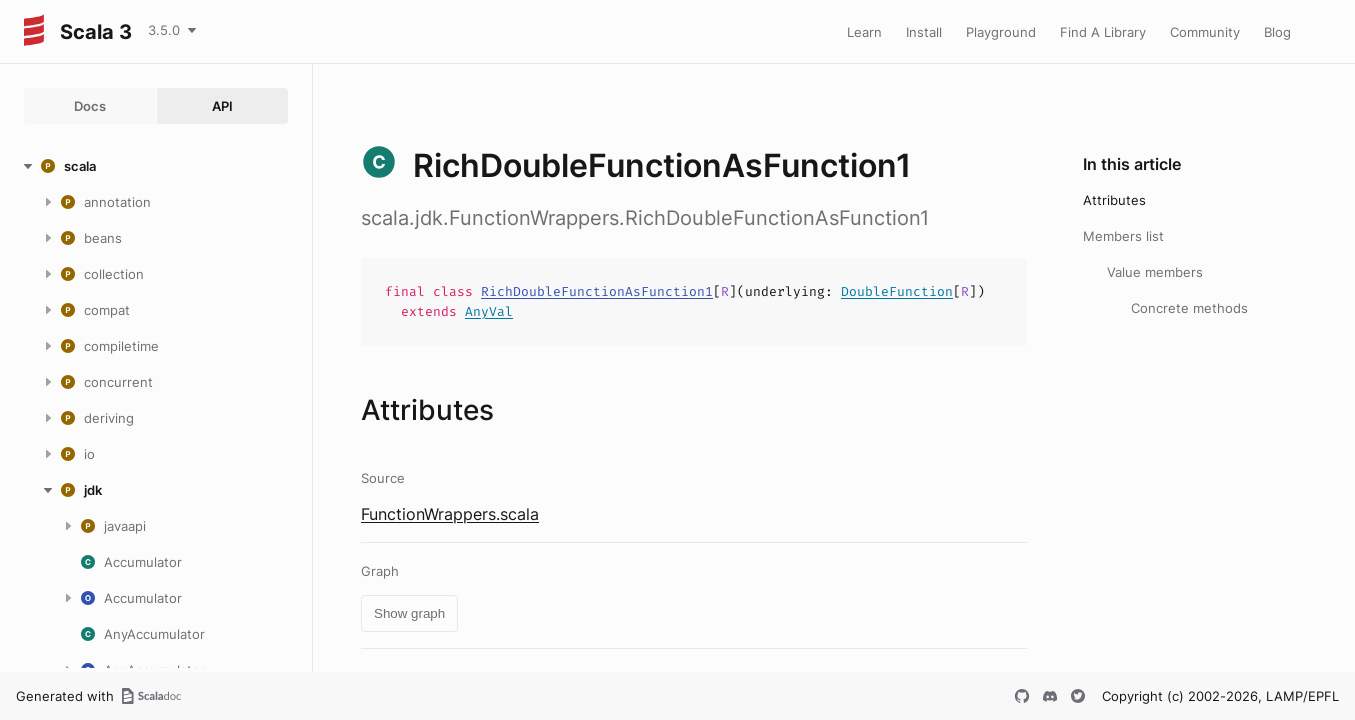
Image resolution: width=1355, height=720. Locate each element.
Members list (1123, 236)
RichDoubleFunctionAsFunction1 (597, 291)
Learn (864, 32)
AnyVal (489, 311)
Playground (1001, 32)
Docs (90, 106)
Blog (1277, 32)
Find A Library (1103, 32)
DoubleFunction (897, 291)
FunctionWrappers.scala (450, 514)
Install (924, 32)
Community (1205, 32)
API (222, 106)
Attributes (1114, 200)
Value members (1155, 272)
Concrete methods (1189, 308)
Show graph (409, 613)
